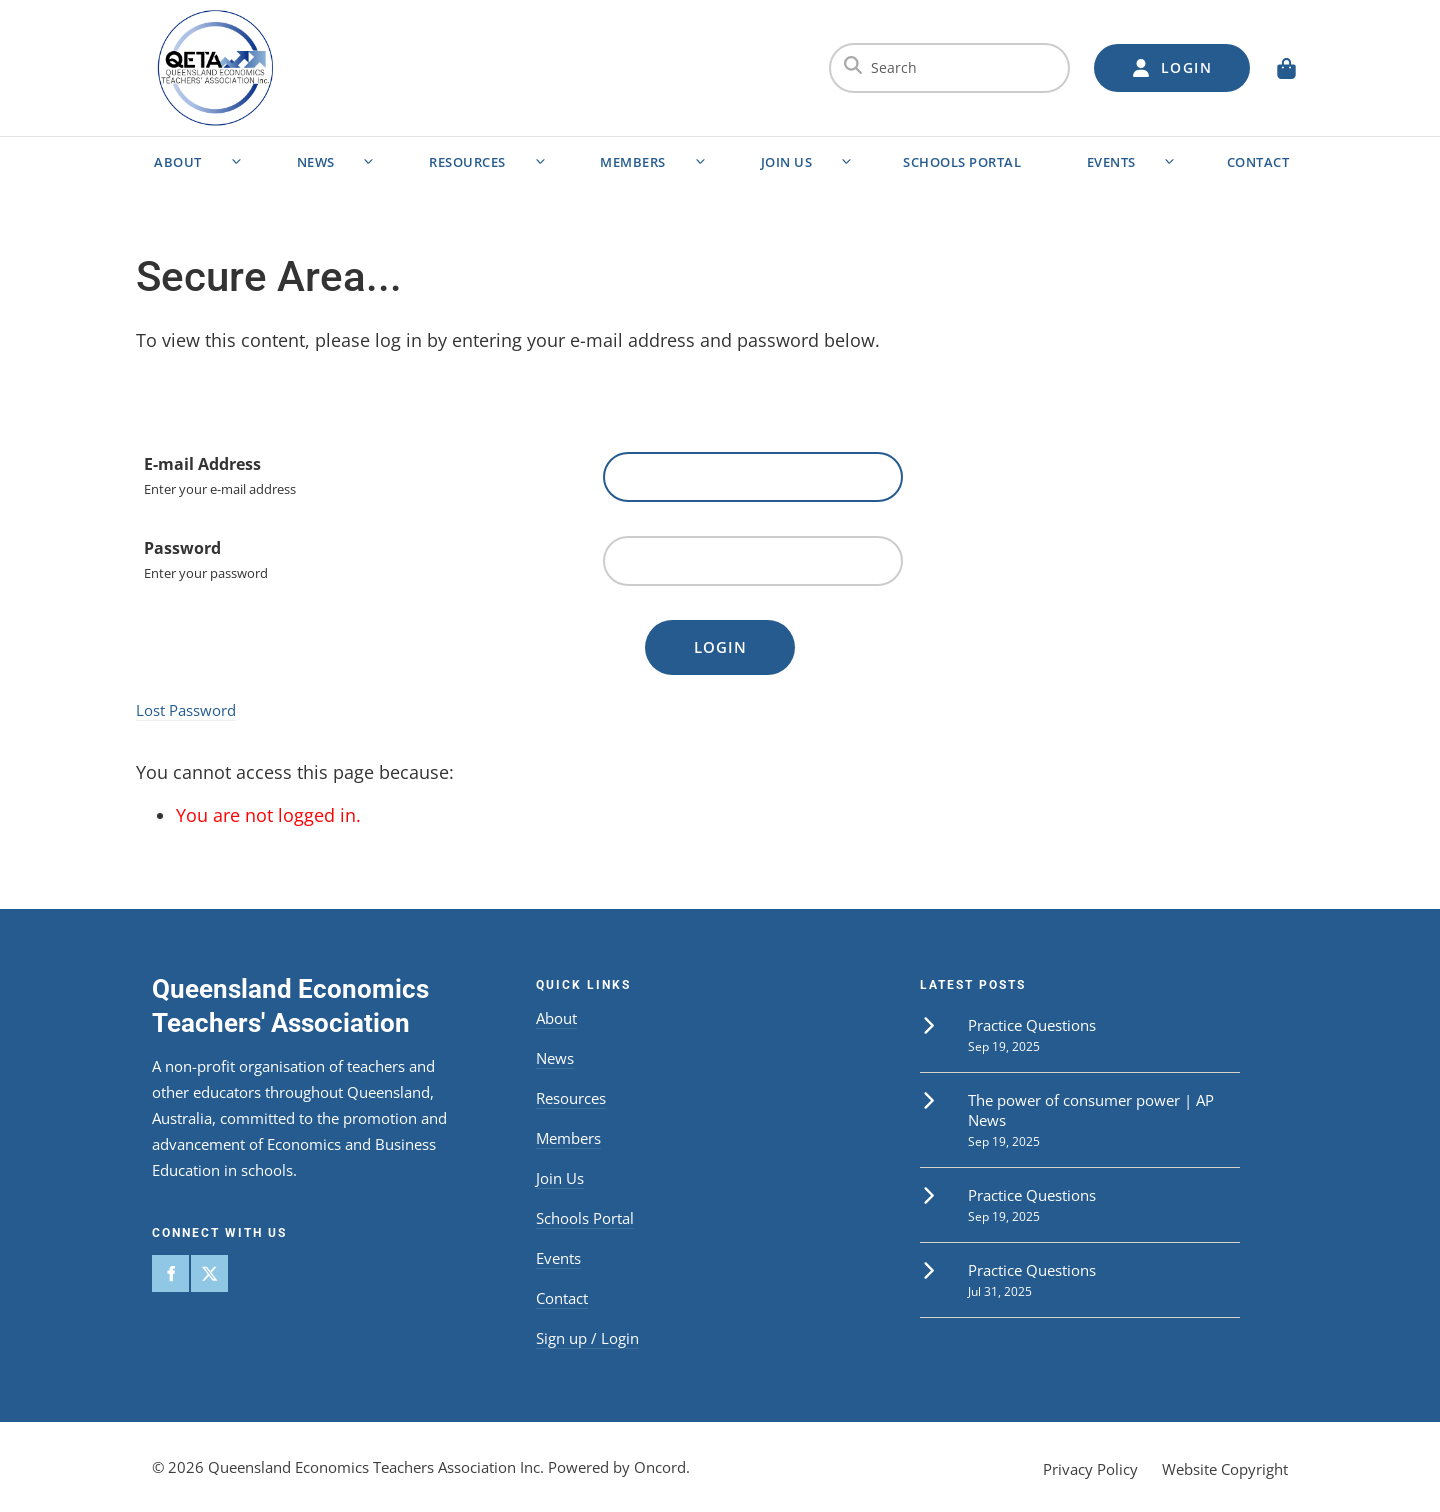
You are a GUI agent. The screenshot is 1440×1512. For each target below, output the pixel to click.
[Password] (753, 561)
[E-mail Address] (753, 477)
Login (720, 647)
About (178, 162)
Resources (467, 162)
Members (633, 162)
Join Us (787, 162)
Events (1111, 162)
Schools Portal (962, 162)
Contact (1258, 162)
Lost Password (186, 710)
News (316, 162)
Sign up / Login (587, 1338)
